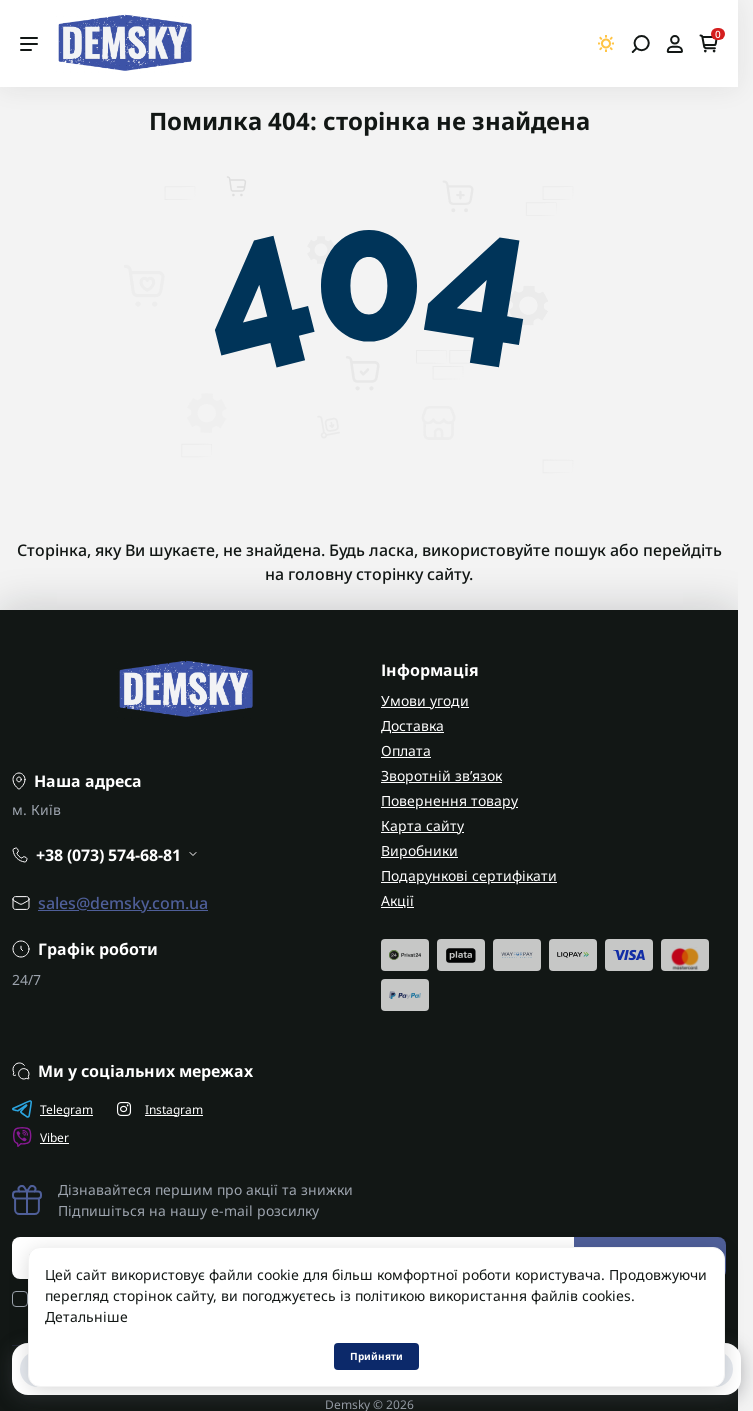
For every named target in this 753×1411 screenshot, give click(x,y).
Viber (40, 1137)
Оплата (406, 750)
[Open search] (640, 44)
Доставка (412, 725)
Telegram (52, 1109)
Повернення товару (449, 800)
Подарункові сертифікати (469, 875)
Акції (397, 900)
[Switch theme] (606, 43)
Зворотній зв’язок (441, 775)
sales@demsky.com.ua (123, 903)
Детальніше (86, 1316)
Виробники (419, 850)
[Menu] (29, 44)
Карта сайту (422, 825)
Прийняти (376, 1356)
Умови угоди (425, 700)
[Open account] (674, 44)
